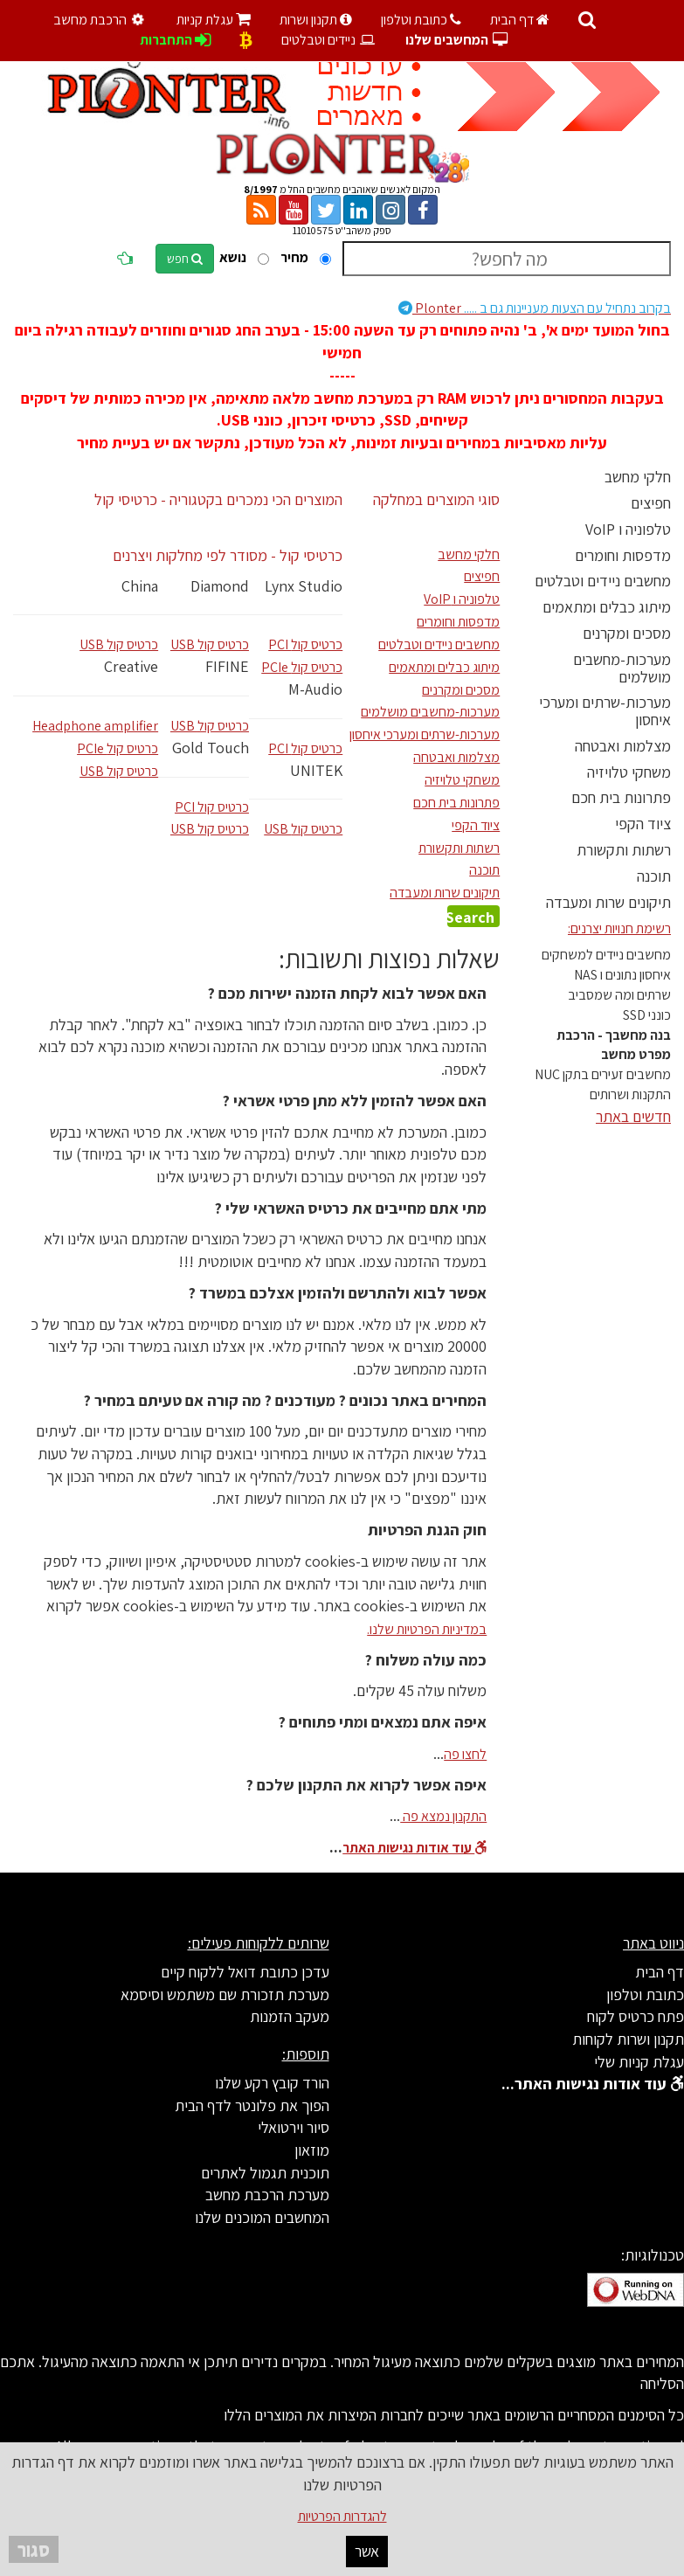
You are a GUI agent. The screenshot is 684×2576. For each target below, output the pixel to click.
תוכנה (654, 876)
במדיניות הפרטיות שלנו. (427, 1629)
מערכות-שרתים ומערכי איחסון (605, 711)
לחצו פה (465, 1754)
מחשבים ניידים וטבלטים (603, 581)
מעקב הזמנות (289, 2016)
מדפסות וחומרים (623, 555)
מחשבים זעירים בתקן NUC (603, 1074)
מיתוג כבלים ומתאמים (606, 607)
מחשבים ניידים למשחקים (606, 954)
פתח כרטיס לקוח (635, 2016)
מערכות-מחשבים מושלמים (622, 668)
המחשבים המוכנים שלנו (262, 2217)
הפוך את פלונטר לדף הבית (252, 2105)
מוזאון (311, 2150)
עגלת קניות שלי (639, 2062)
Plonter (534, 308)
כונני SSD (647, 1015)
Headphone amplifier (95, 726)
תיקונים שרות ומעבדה (608, 902)
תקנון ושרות (316, 19)
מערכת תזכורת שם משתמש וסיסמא (225, 1994)
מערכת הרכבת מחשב (267, 2195)
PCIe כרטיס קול (117, 748)
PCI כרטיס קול (212, 807)
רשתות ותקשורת (624, 850)
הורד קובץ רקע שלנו (272, 2083)
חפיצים (651, 503)
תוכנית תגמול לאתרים (265, 2173)
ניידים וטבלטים (329, 40)
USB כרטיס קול (118, 644)
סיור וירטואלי (293, 2127)
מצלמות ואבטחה (623, 746)
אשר (367, 2551)
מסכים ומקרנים (627, 633)
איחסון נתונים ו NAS (622, 975)
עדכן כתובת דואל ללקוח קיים (245, 1972)
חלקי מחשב (638, 477)
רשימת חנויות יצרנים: (619, 928)
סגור (33, 2549)
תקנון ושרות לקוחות (628, 2039)
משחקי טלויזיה (629, 772)
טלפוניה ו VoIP (628, 529)
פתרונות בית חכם (621, 797)
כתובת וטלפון (421, 19)
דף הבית (519, 19)
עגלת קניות (213, 19)
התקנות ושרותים (630, 1094)
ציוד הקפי (643, 824)
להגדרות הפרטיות (342, 2516)
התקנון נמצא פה (443, 1816)
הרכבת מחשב (101, 19)
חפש (185, 259)
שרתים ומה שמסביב (619, 995)
